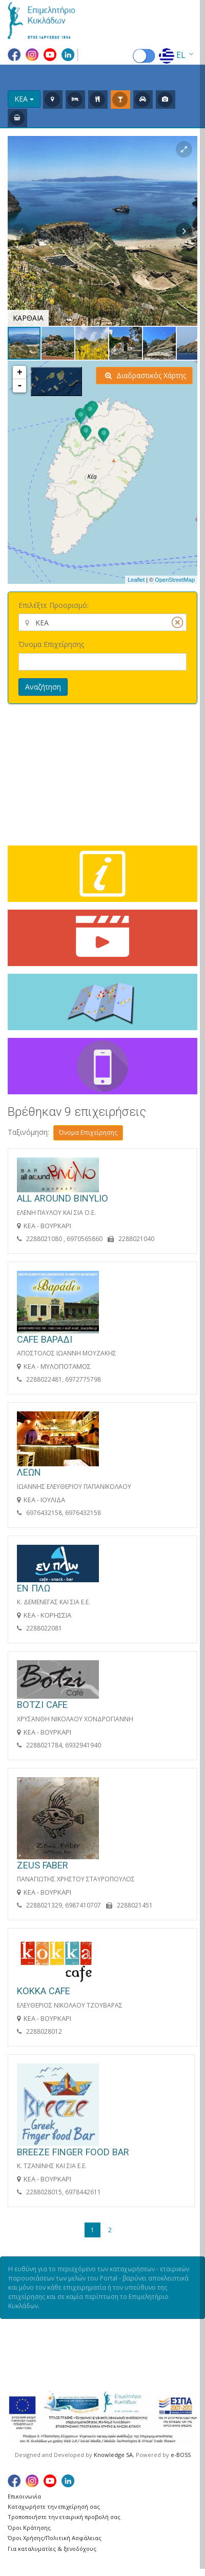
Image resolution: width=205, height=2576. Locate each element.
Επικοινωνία (24, 2496)
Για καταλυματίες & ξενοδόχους (52, 2548)
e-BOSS (181, 2455)
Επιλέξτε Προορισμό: (53, 605)
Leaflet (136, 580)
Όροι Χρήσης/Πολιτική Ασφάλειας (54, 2538)
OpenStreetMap (175, 580)
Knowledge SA (113, 2455)
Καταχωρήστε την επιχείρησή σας (54, 2506)
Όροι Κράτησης (29, 2527)
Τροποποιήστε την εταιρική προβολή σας (64, 2517)
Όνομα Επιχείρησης (51, 644)
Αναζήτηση (43, 687)
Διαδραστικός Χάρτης (145, 375)
